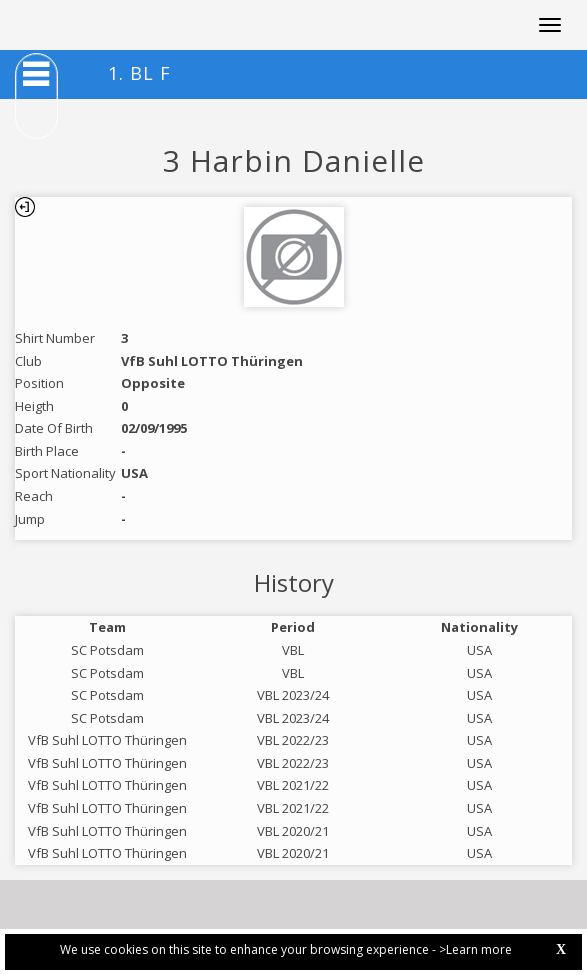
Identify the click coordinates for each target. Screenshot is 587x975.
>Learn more (475, 949)
